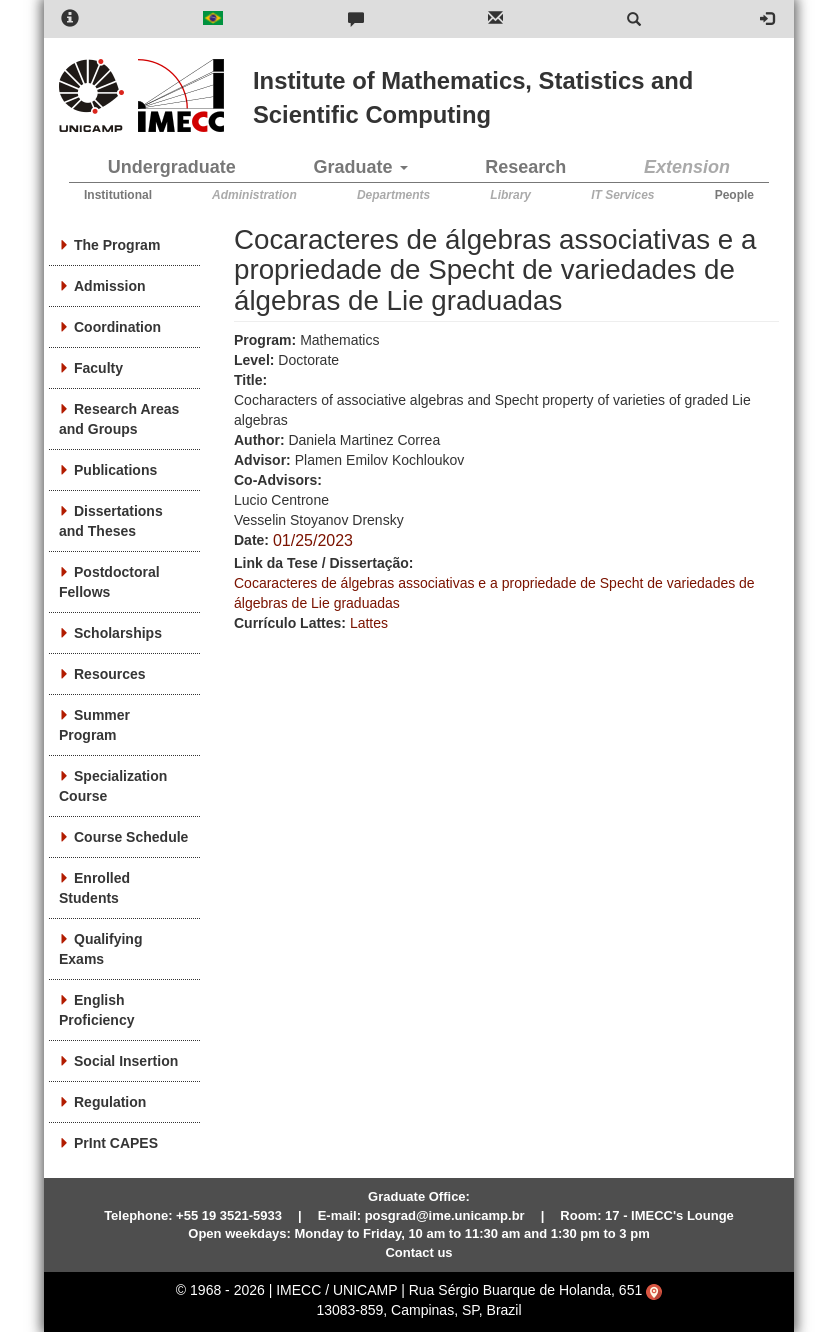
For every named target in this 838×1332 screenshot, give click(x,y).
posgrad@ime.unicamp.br (445, 1215)
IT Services (622, 195)
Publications (115, 470)
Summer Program (94, 725)
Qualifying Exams (100, 949)
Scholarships (118, 633)
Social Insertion (126, 1061)
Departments (393, 195)
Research (525, 167)
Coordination (117, 327)
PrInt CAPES (116, 1143)
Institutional (118, 195)
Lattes (369, 623)
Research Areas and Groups (119, 419)
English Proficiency (96, 1010)
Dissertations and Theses (111, 521)
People (734, 195)
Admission (110, 286)
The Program (117, 245)
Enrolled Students (94, 888)
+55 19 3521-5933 (229, 1215)
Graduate (361, 167)
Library (510, 195)
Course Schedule (131, 837)
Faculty (98, 368)
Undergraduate (172, 167)
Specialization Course (113, 786)
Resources (110, 674)
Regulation (110, 1102)
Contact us (418, 1252)
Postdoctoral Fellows (109, 582)
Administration (254, 195)
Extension (687, 167)
